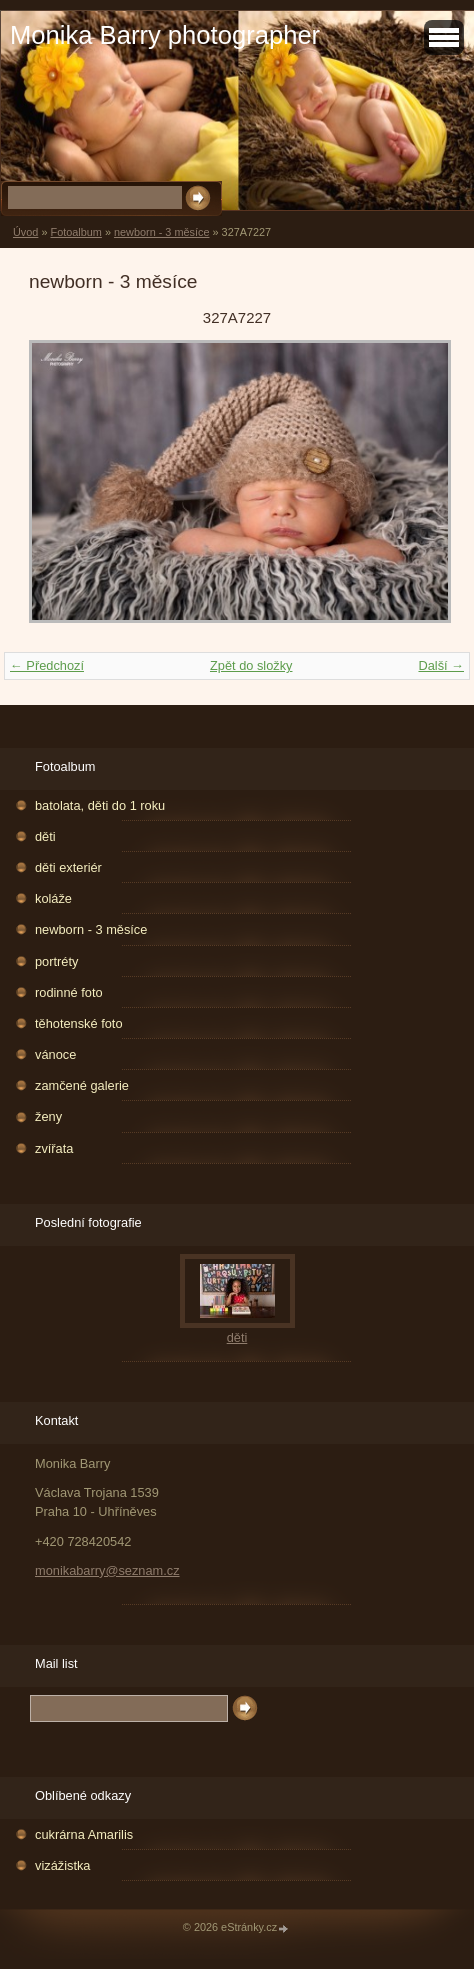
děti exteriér (68, 867)
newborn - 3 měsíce (162, 232)
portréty (56, 961)
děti (45, 836)
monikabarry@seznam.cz (107, 1570)
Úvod (25, 232)
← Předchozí (47, 665)
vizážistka (62, 1865)
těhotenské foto (79, 1023)
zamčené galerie (82, 1085)
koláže (53, 898)
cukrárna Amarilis (84, 1834)
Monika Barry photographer (165, 35)
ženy (48, 1116)
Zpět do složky (251, 665)
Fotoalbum (75, 232)
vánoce (55, 1054)
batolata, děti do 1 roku (100, 805)
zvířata (54, 1148)
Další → (441, 665)
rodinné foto (69, 992)
